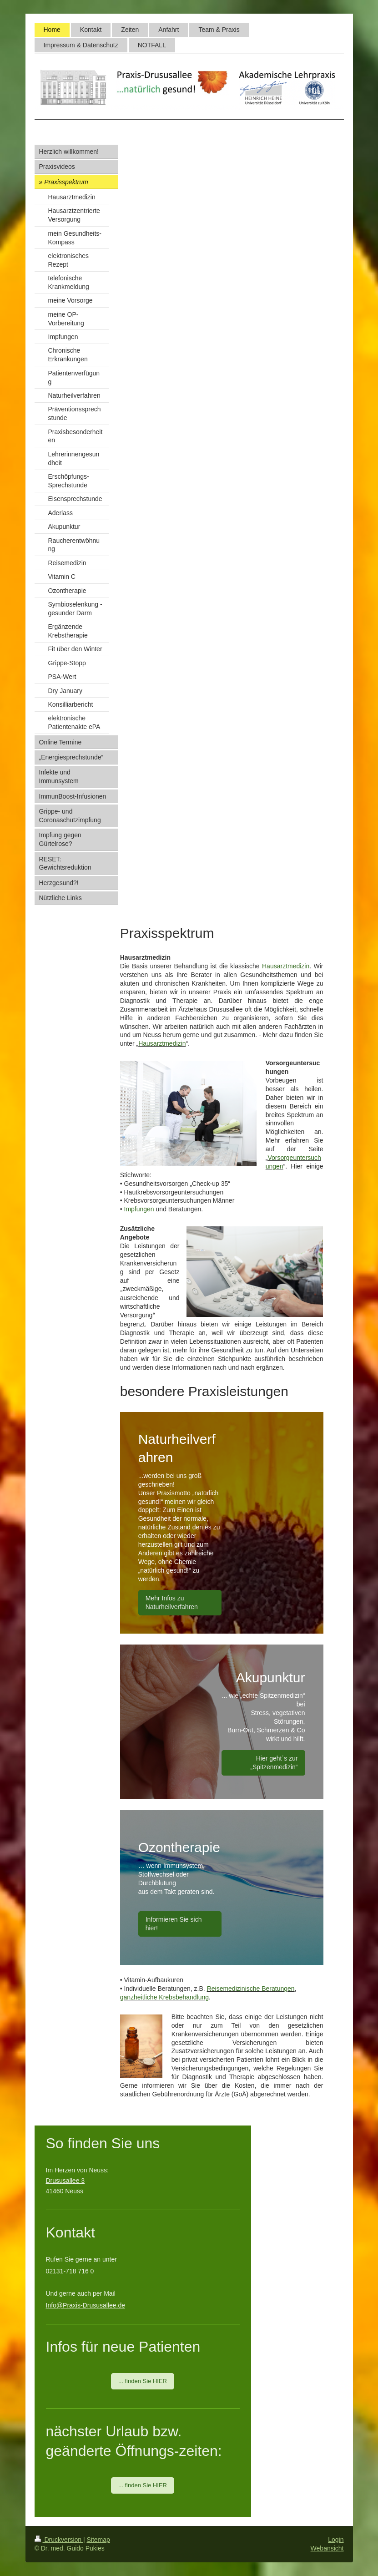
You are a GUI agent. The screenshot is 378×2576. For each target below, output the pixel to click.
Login (335, 2539)
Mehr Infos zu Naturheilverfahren (172, 1602)
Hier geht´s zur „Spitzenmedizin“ (273, 1763)
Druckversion (59, 2539)
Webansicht (327, 2548)
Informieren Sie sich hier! (174, 1924)
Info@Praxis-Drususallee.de (86, 2305)
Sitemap (98, 2539)
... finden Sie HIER (142, 2381)
